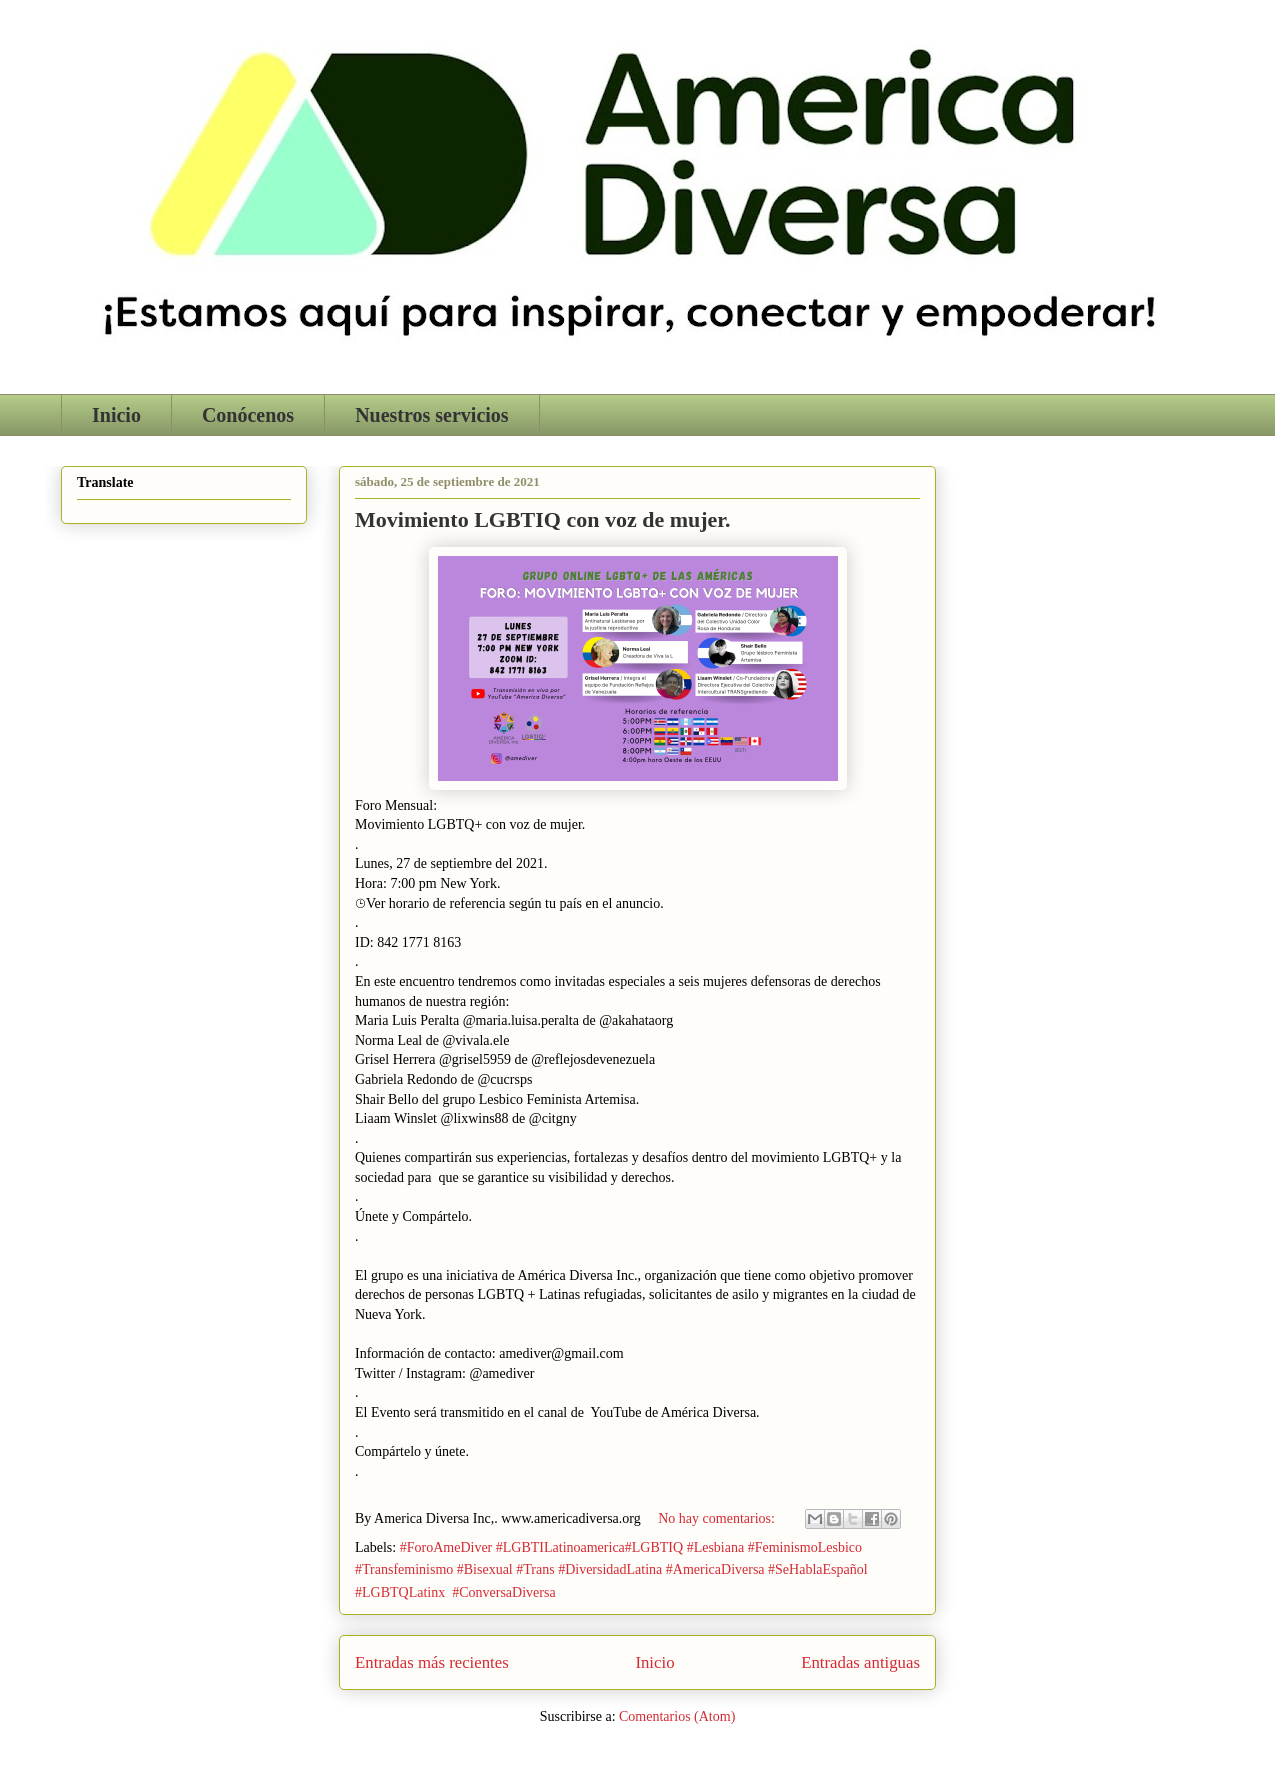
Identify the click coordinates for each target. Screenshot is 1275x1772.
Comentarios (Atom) (677, 1716)
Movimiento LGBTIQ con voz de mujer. (543, 519)
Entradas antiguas (860, 1662)
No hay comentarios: (718, 1518)
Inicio (116, 415)
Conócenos (248, 415)
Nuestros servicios (432, 415)
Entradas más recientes (432, 1662)
